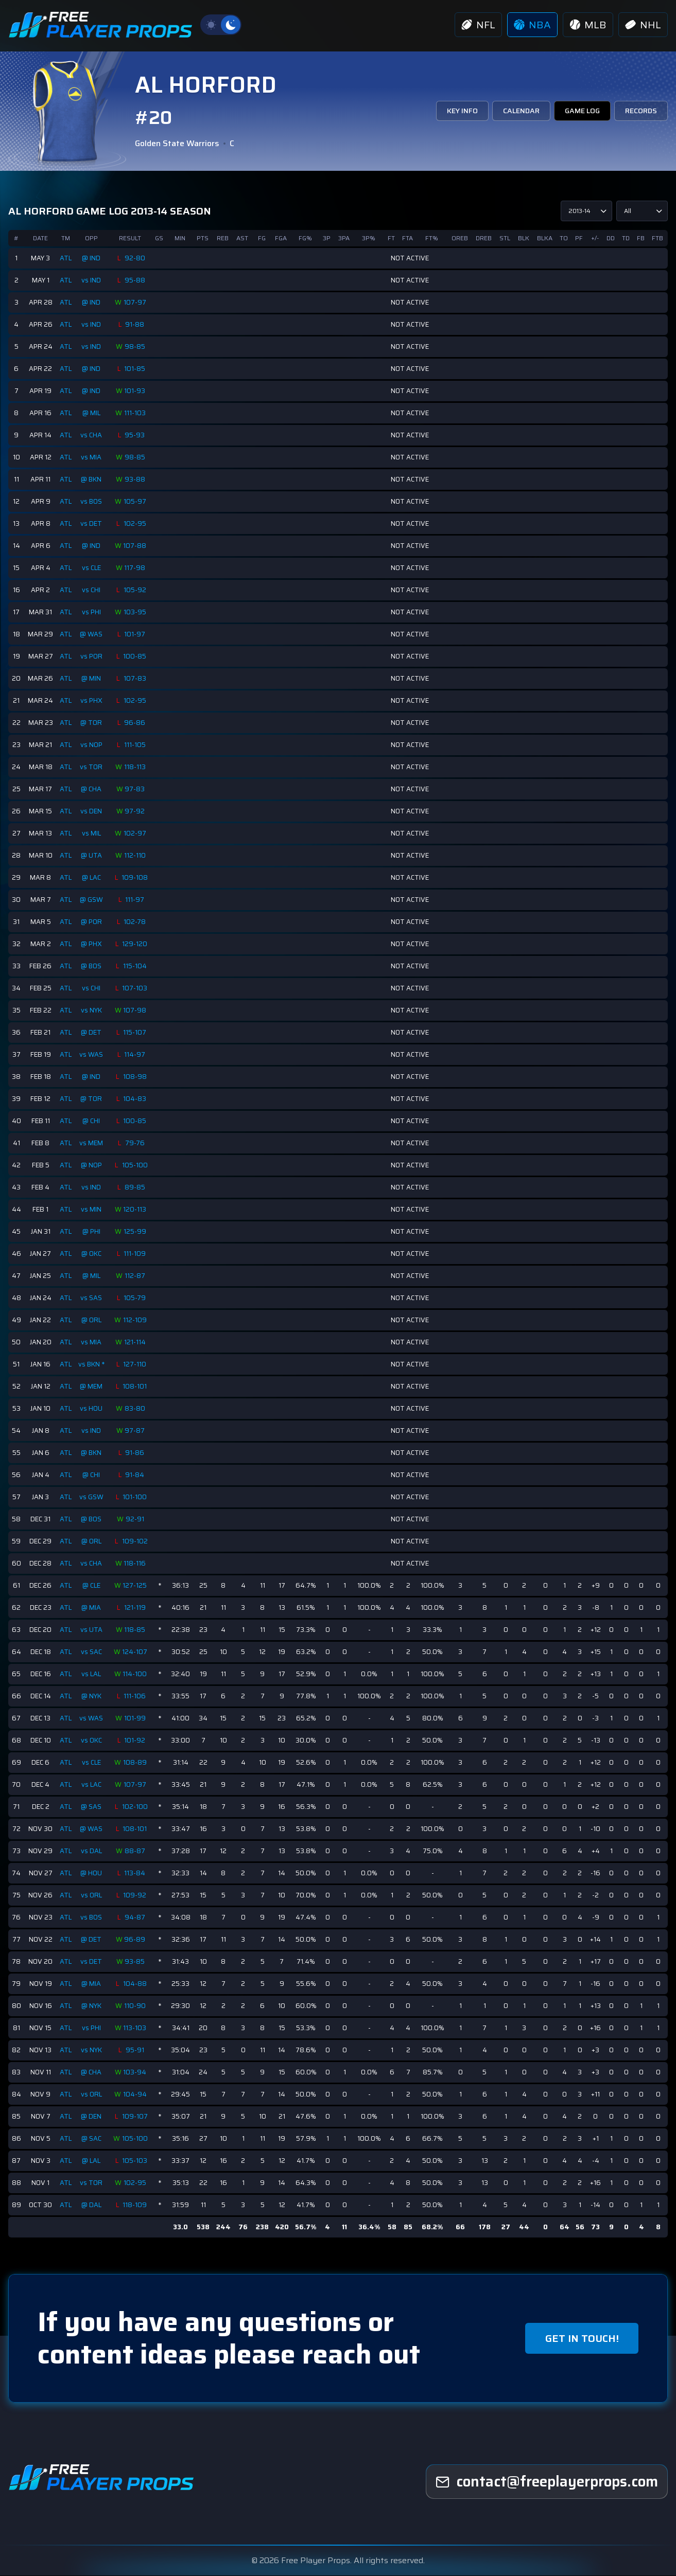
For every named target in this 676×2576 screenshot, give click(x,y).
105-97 (136, 501)
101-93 (136, 391)
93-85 (136, 1962)
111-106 (136, 1696)
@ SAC (92, 2138)
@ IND (92, 258)
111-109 (136, 1254)
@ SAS (92, 1806)
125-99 (136, 1232)
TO (564, 238)
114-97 (136, 1055)
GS (160, 238)
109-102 (136, 1541)
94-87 (136, 1917)
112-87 (136, 1276)
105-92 (136, 590)
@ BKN (92, 479)
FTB (657, 238)
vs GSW (92, 1496)
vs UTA (92, 1629)
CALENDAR (520, 111)
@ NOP (92, 1165)
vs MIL (92, 833)
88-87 (136, 1851)
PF (579, 238)
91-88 (136, 324)
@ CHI (92, 1120)
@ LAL (92, 2160)
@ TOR (92, 722)
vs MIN (92, 1209)
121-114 (136, 1342)
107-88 (136, 546)
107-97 (136, 302)
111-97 (136, 900)
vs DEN (92, 811)
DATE (40, 238)
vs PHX (92, 700)
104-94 (136, 2094)
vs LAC (92, 1784)
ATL (66, 258)
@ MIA (92, 1607)
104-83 (136, 1099)
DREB (484, 238)
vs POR (92, 656)
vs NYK (92, 1010)
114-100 (136, 1674)
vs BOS (92, 501)
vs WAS (92, 1054)
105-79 (136, 1298)
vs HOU (92, 1408)
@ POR (92, 921)
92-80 (136, 258)
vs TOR (92, 766)
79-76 (136, 1143)
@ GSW (92, 899)
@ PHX (92, 943)
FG (263, 238)
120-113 (136, 1209)
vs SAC (92, 1651)
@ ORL (92, 1319)
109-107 (136, 2116)
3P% (369, 238)
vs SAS (92, 1297)
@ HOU (92, 1873)
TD (626, 238)
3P (328, 238)
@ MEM (92, 1386)
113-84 (136, 1873)
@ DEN (92, 2116)
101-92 (136, 1740)
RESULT (131, 238)
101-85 (136, 369)
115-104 (136, 966)
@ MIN (92, 678)
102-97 (136, 833)
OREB (460, 238)
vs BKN (90, 1364)
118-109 (136, 2205)
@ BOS (92, 966)
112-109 (136, 1320)
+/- (595, 238)
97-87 (136, 1431)
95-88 (136, 280)
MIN (181, 238)
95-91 (136, 2050)
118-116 (136, 1563)
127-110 (136, 1364)
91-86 (136, 1453)
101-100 (136, 1497)
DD (610, 238)
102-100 (136, 1807)
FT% (432, 238)
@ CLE (92, 1585)
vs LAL (92, 1673)
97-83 (136, 789)
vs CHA (92, 435)
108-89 (136, 1762)
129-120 (136, 944)
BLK (523, 238)
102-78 (136, 922)
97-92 (136, 811)
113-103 (136, 2028)
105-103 (136, 2161)
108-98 (136, 1077)
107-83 (136, 678)
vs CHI (92, 589)
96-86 (136, 723)
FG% (306, 238)
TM (65, 238)
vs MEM (92, 1143)
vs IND (92, 280)
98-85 (136, 347)
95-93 (136, 435)
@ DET (92, 1032)
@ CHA (92, 789)
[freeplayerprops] (547, 2481)
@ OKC (92, 1253)
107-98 (136, 1010)
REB (224, 238)
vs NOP (92, 744)
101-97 (136, 634)
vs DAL (92, 1850)
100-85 (136, 656)
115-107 (136, 1032)
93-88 (136, 479)
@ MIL (92, 412)
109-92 (136, 1895)
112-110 (136, 855)
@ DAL (92, 2204)
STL (505, 238)
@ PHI (92, 1231)
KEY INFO (461, 111)
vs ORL (92, 1895)
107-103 (136, 988)
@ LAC (92, 877)
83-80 (136, 1409)
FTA (408, 238)
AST (244, 238)
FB (641, 238)
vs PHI (92, 612)
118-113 (136, 767)
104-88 (136, 1984)
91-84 (136, 1475)
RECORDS (641, 111)
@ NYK (92, 1696)
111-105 (136, 745)
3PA (344, 238)
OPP (92, 238)
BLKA (544, 238)
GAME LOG (582, 111)
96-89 (136, 1939)
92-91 (136, 1519)
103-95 (136, 612)
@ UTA (92, 855)
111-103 (136, 413)
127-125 (136, 1585)
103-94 (136, 2072)
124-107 (136, 1652)
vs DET (92, 523)
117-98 (136, 568)
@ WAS (92, 634)
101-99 (136, 1718)
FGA (282, 238)
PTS (204, 238)
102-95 (136, 524)
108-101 (136, 1386)
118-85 (136, 1630)
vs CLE (92, 567)
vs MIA (92, 457)
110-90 (136, 2006)
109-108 (136, 878)
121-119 (136, 1608)
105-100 (136, 1165)
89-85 (136, 1187)
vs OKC (92, 1740)
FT (391, 238)
